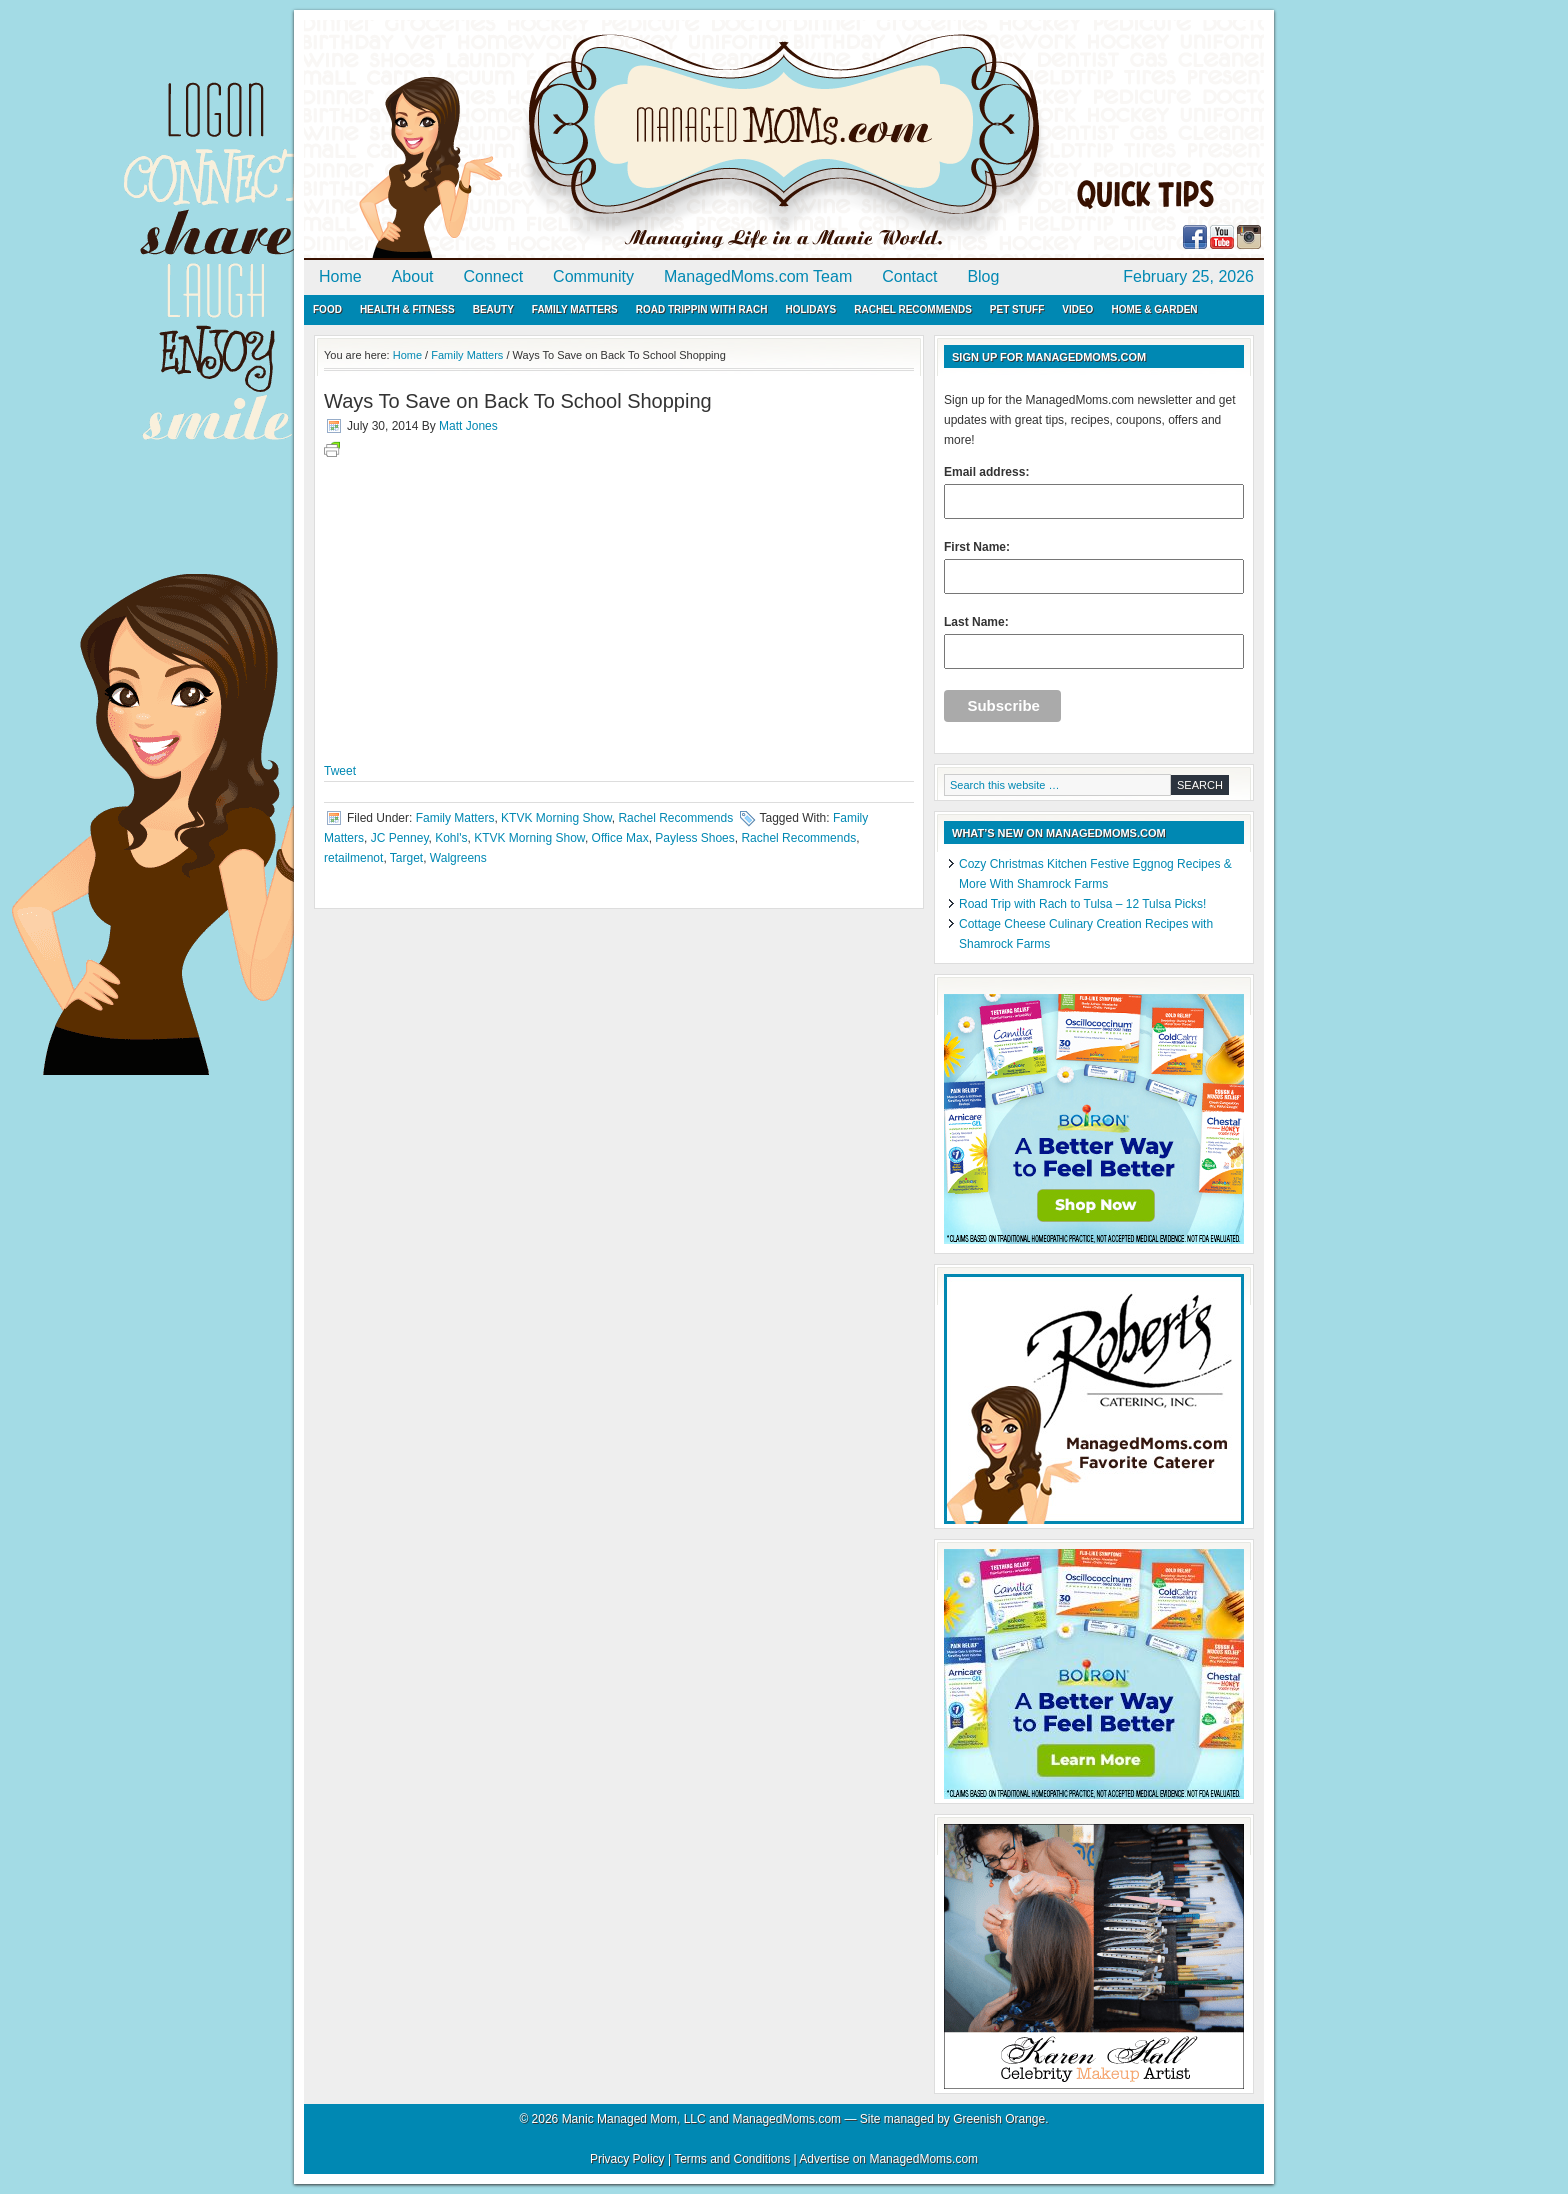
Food (327, 309)
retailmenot (353, 858)
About (413, 276)
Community (593, 276)
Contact (909, 276)
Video (1077, 309)
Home (340, 276)
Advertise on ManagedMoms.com (888, 2159)
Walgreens (458, 858)
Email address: (1094, 492)
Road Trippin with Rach (702, 309)
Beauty (493, 309)
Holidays (810, 309)
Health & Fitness (407, 309)
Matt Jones (468, 426)
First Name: (1094, 567)
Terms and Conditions (732, 2159)
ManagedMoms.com (534, 140)
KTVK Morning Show (556, 818)
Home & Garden (1154, 309)
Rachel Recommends (913, 309)
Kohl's (451, 838)
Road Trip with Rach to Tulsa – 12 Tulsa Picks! (1082, 904)
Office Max (620, 838)
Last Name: (1094, 642)
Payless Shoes (694, 838)
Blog (983, 276)
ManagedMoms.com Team (758, 276)
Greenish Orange (999, 2119)
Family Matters (575, 309)
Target (406, 858)
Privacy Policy (627, 2159)
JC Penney (400, 838)
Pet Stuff (1017, 309)
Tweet (340, 771)
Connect (494, 276)
